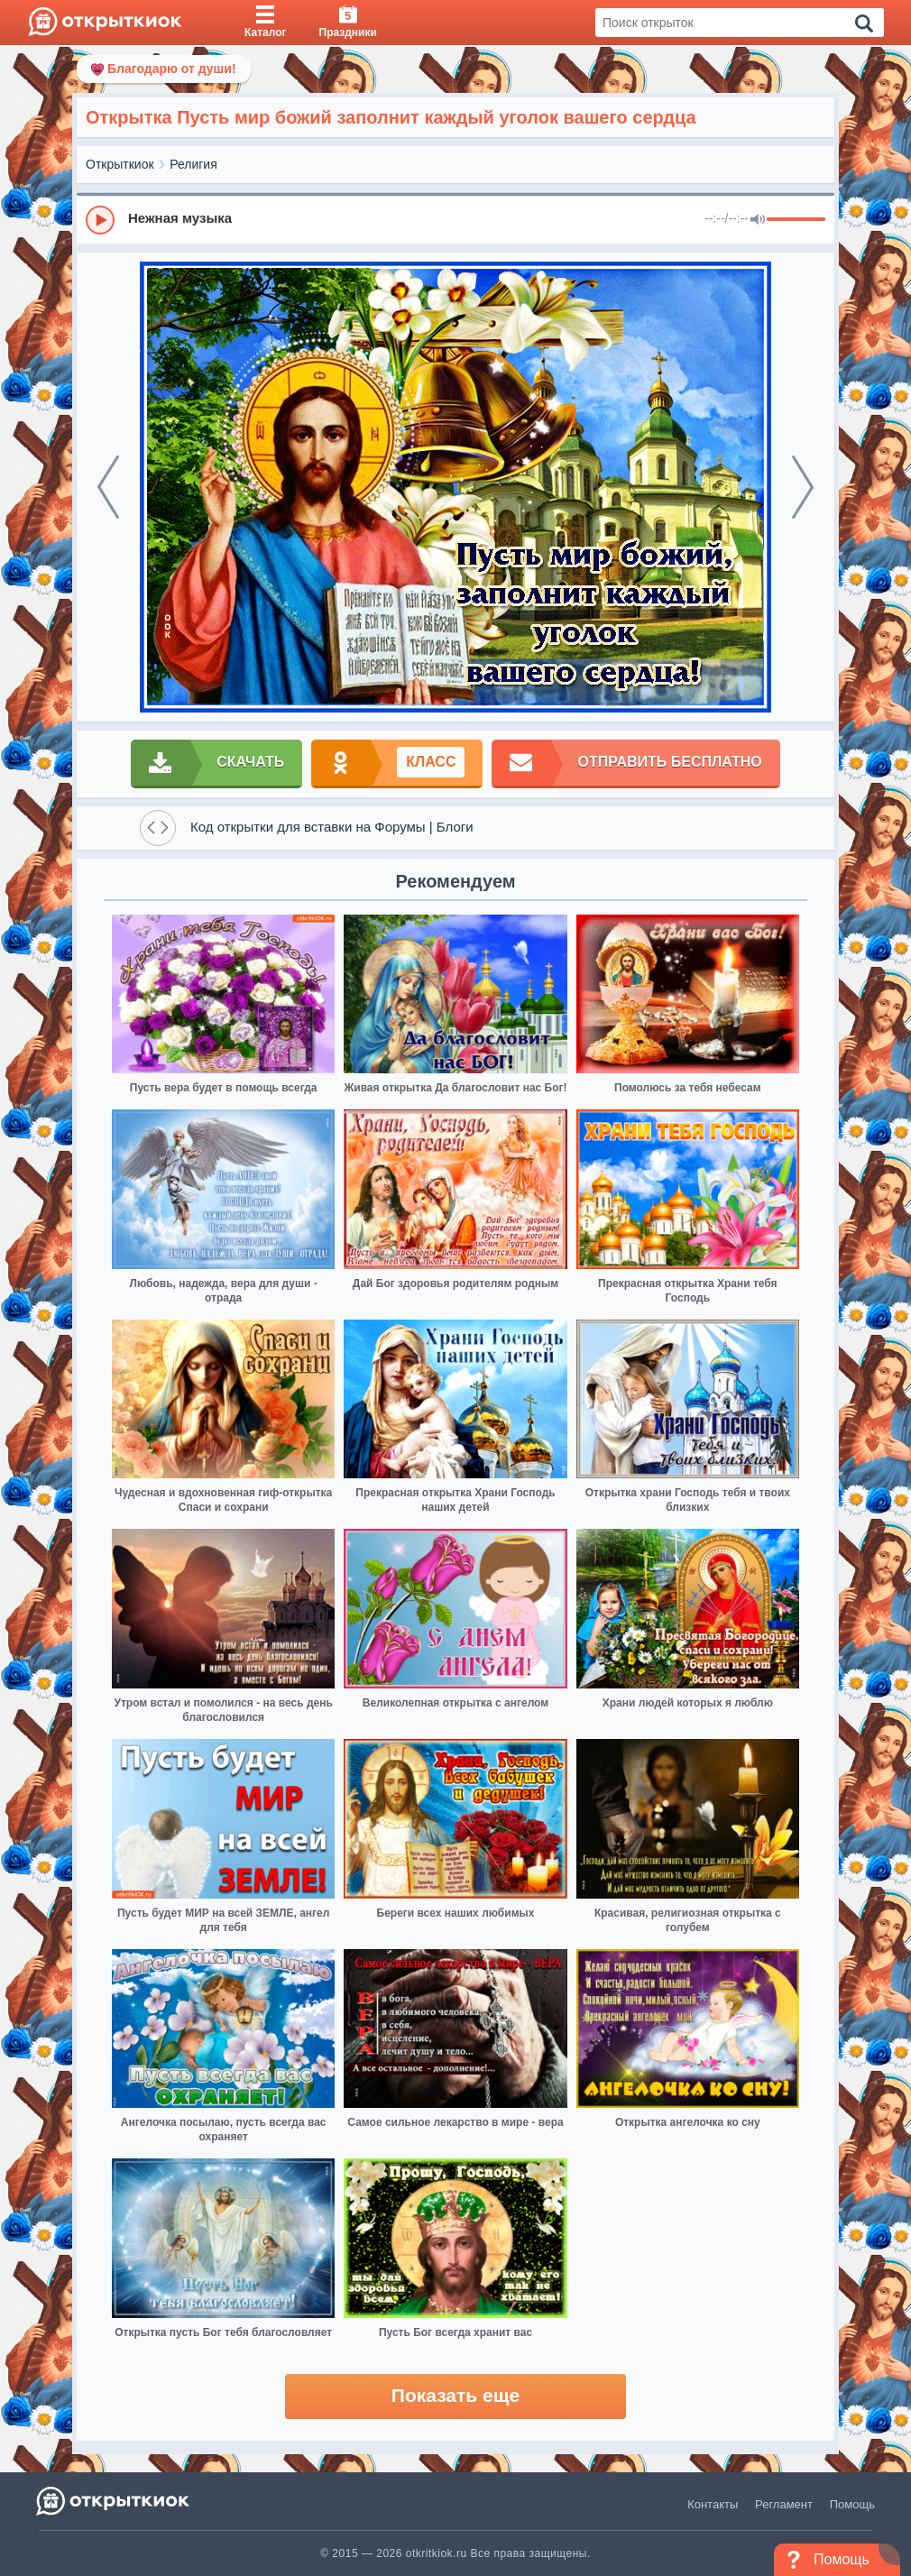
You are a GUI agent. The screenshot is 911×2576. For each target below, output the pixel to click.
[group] (455, 219)
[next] (803, 487)
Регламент (784, 2504)
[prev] (108, 487)
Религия (193, 164)
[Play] (100, 220)
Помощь (852, 2504)
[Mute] (758, 220)
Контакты (712, 2504)
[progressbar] (796, 220)
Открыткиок (120, 164)
